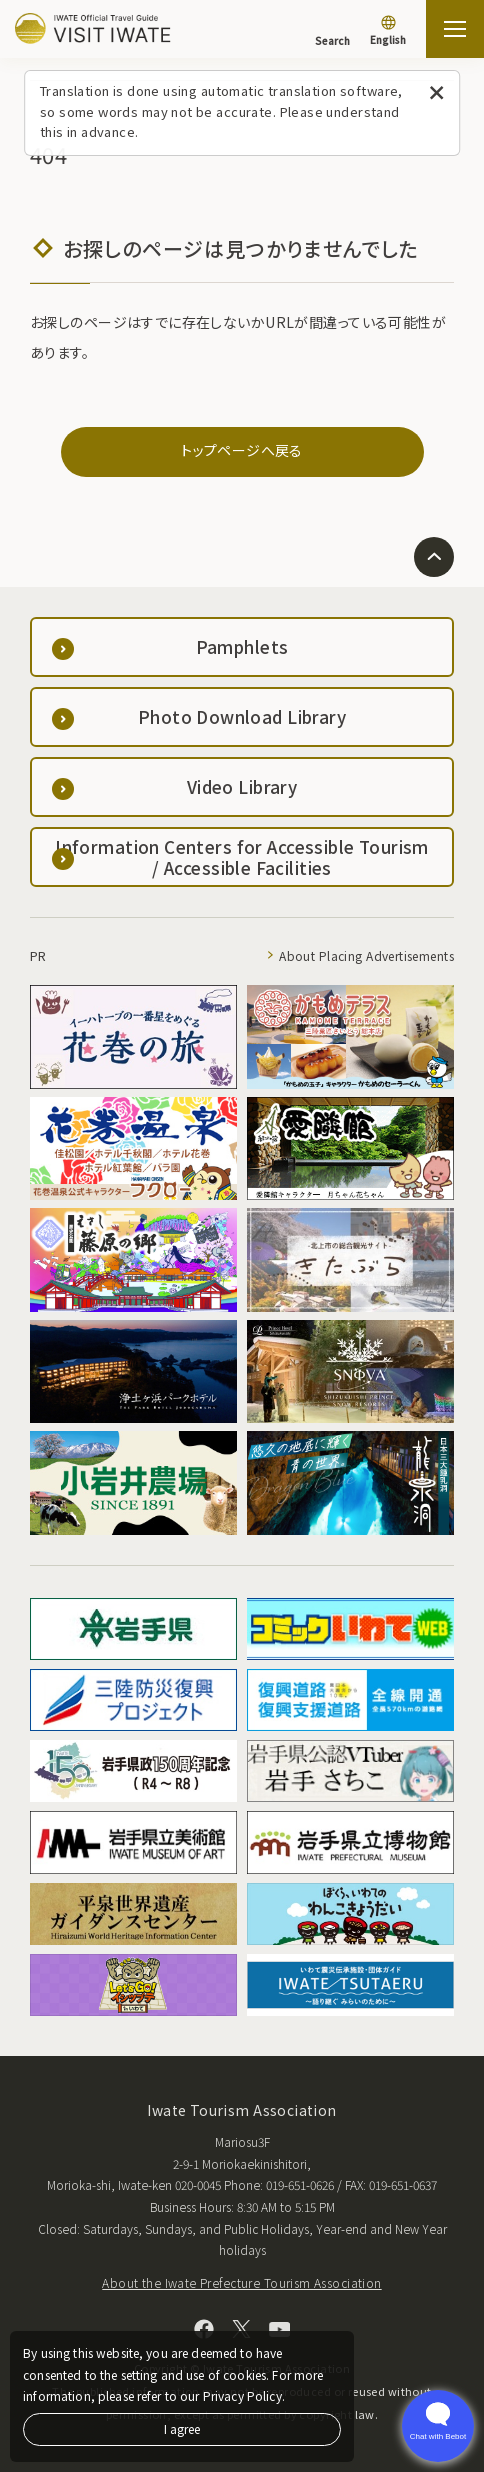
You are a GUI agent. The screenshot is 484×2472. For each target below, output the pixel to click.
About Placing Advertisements (366, 955)
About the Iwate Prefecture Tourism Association (241, 2282)
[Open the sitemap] (455, 29)
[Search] (332, 31)
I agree (182, 2428)
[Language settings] (388, 32)
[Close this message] (436, 93)
